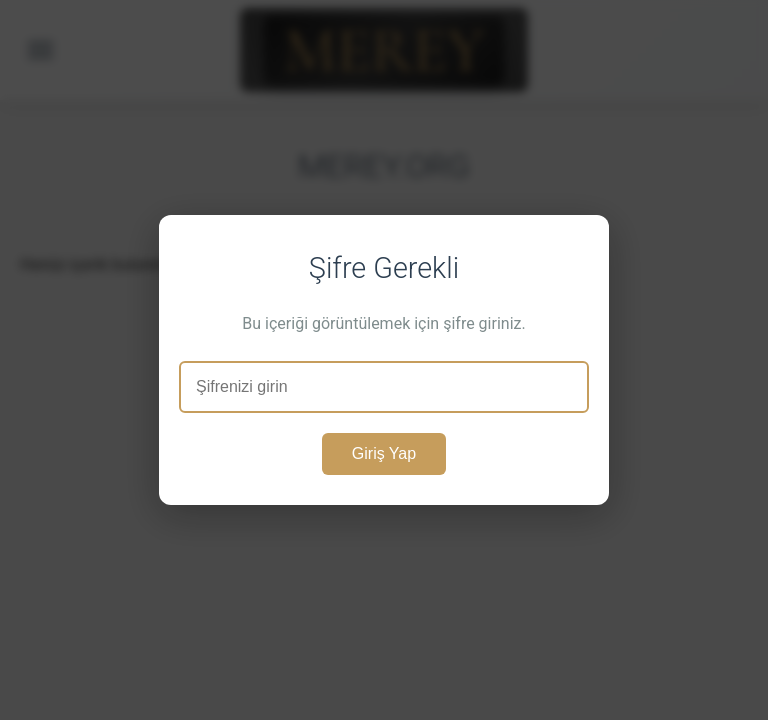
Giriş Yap (384, 453)
